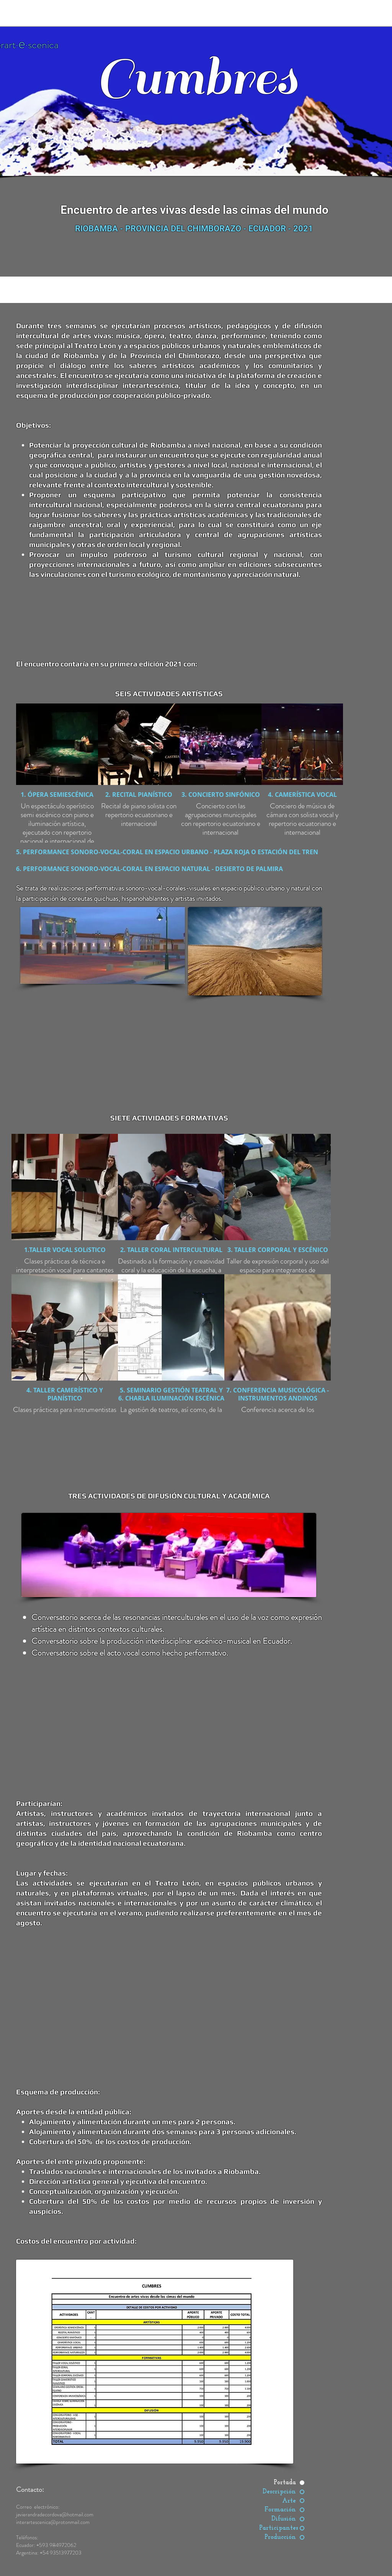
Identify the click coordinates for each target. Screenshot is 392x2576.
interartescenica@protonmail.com (53, 2522)
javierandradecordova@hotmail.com (54, 2514)
